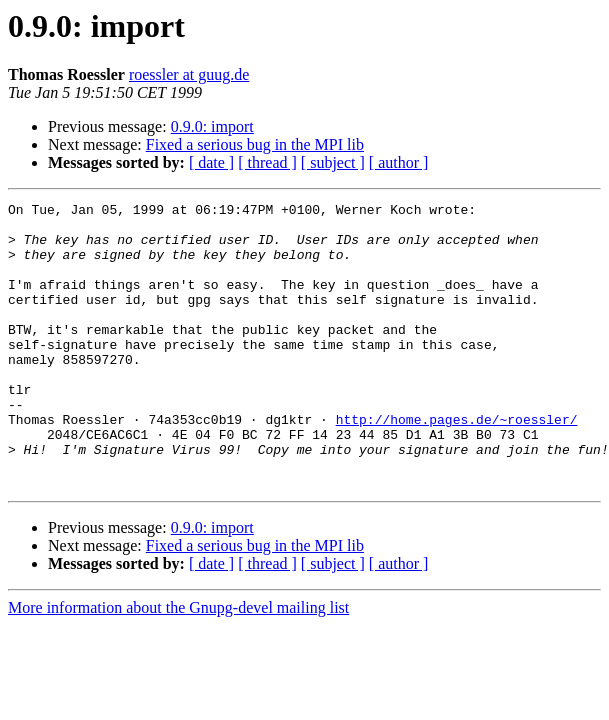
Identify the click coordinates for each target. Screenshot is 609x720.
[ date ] (211, 162)
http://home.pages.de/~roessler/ (457, 464)
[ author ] (399, 162)
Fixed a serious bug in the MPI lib (255, 144)
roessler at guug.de (189, 74)
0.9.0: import (212, 126)
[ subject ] (333, 162)
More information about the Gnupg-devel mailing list (178, 664)
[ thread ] (267, 162)
